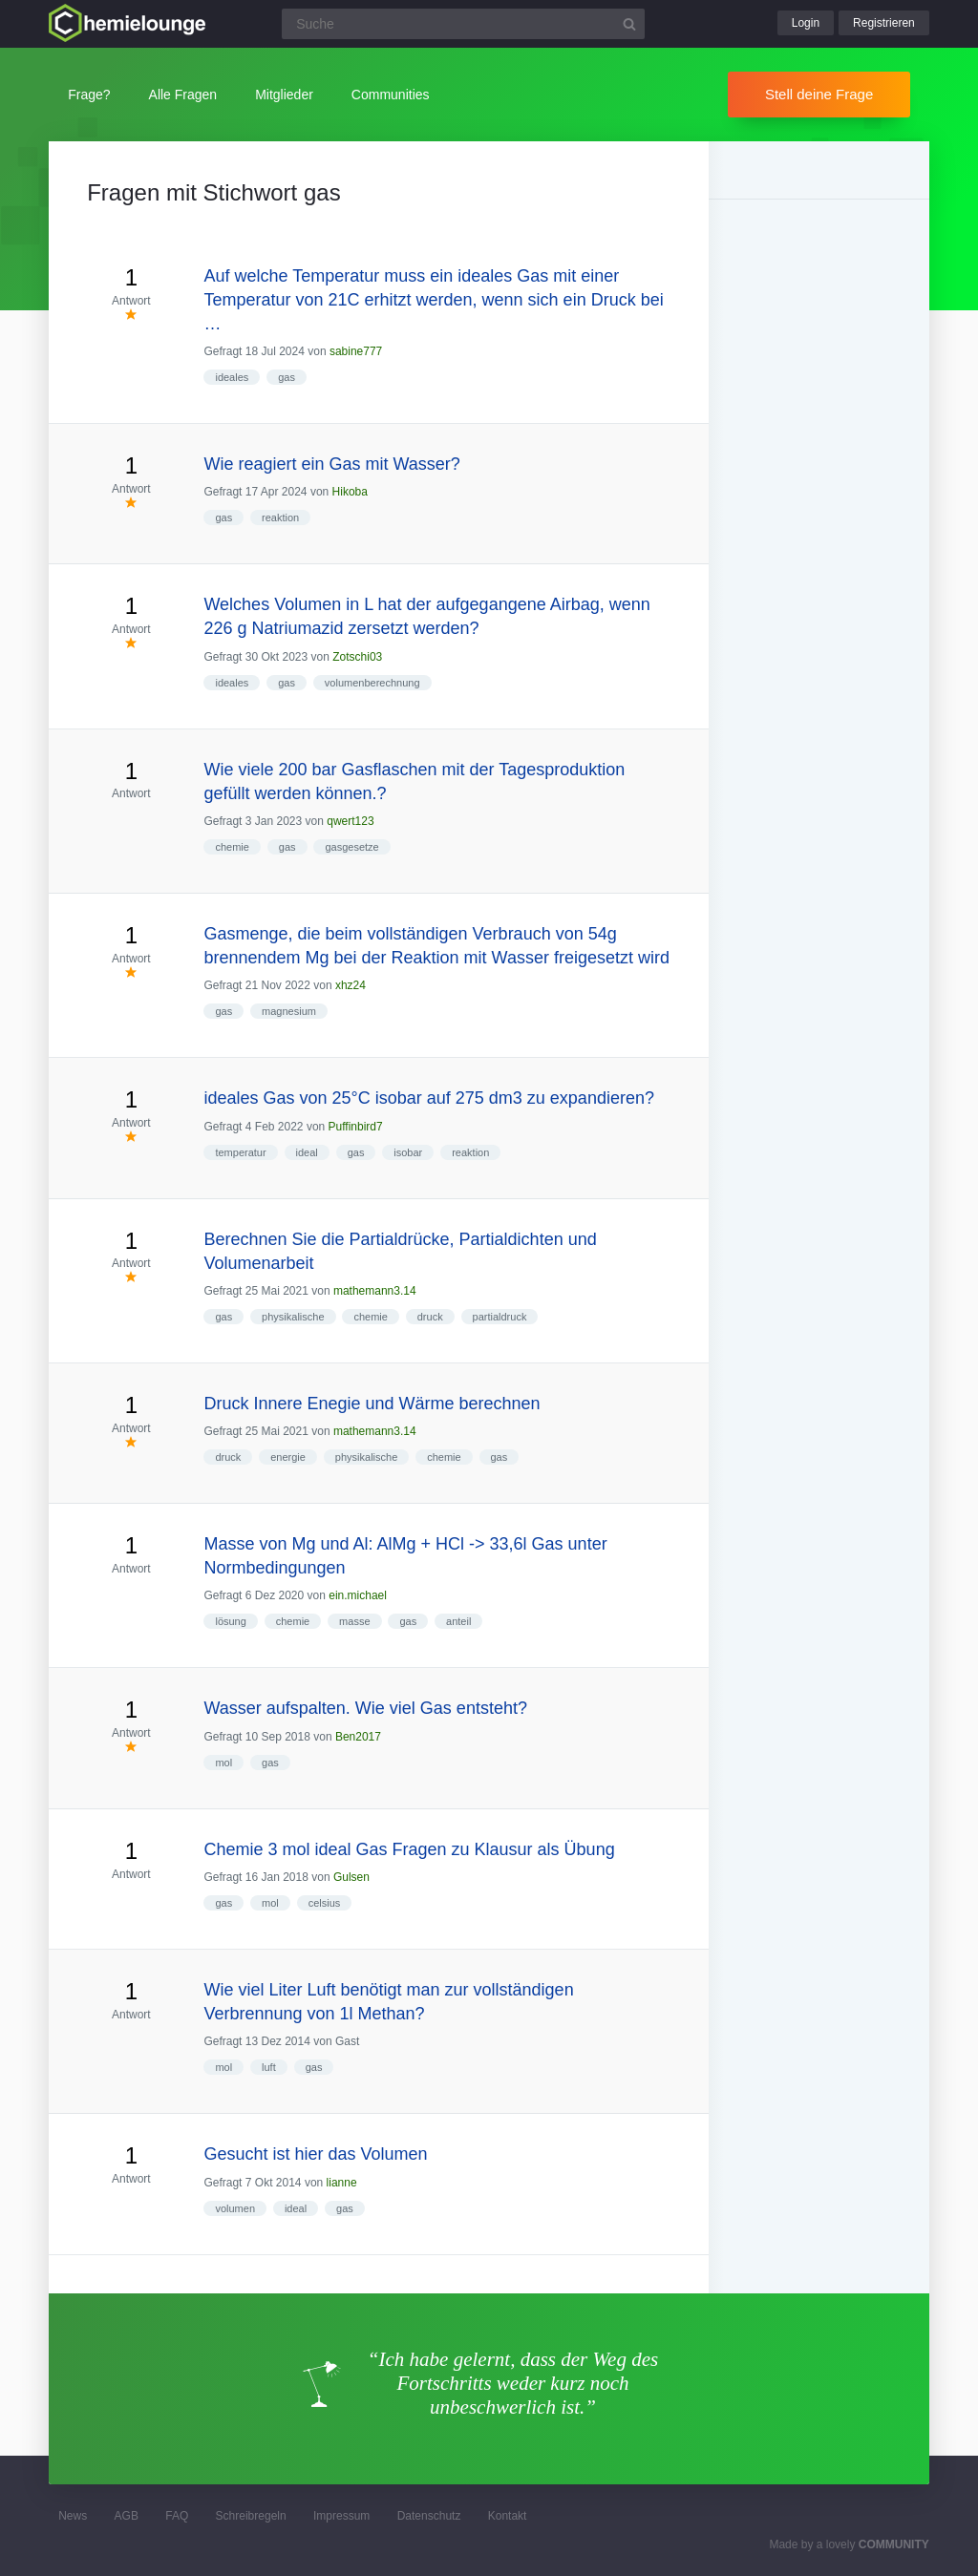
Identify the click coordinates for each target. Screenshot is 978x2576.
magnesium (289, 1011)
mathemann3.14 (374, 1291)
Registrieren (884, 23)
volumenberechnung (372, 682)
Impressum (341, 2516)
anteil (458, 1621)
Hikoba (350, 491)
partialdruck (500, 1316)
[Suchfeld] (463, 24)
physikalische (293, 1316)
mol (223, 1762)
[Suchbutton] (629, 24)
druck (430, 1316)
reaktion (280, 517)
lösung (230, 1621)
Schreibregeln (251, 2516)
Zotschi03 (357, 657)
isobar (407, 1152)
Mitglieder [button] (284, 94)
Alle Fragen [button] (183, 94)
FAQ (176, 2516)
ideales (231, 377)
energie (288, 1457)
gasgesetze (351, 847)
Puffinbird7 (356, 1126)
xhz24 (350, 985)
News (72, 2516)
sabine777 (356, 351)
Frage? (89, 94)
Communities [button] (390, 94)
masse (354, 1621)
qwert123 (350, 821)
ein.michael (358, 1595)
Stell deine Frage (819, 94)
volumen (235, 2208)
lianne (342, 2182)
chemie (231, 847)
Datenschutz (429, 2516)
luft (269, 2067)
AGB (126, 2516)
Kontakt (507, 2516)
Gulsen (351, 1877)
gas (286, 377)
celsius (324, 1903)
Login (805, 23)
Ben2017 (358, 1736)
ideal (307, 1152)
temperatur (240, 1152)
